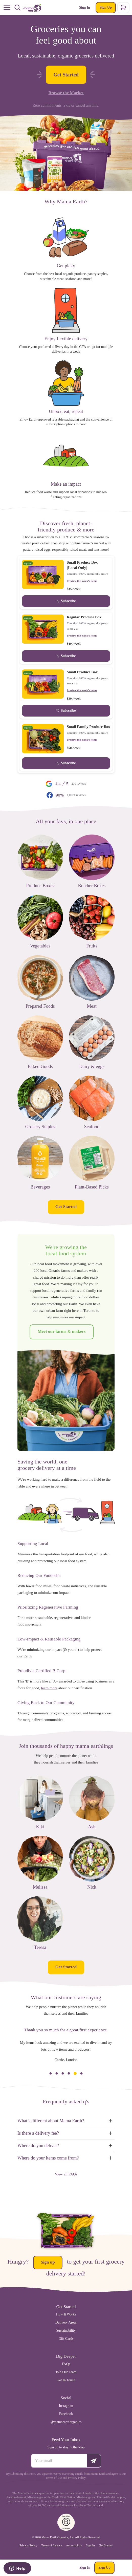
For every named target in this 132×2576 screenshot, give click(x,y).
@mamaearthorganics (66, 2422)
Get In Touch (66, 2380)
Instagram (66, 2406)
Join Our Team (66, 2372)
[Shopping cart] (123, 7)
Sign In (90, 2545)
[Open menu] (7, 7)
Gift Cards (66, 2339)
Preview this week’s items (82, 580)
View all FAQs (66, 2174)
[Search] (17, 7)
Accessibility (74, 2545)
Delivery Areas (66, 2322)
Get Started (65, 74)
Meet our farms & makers (61, 1331)
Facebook (66, 2414)
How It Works (66, 2314)
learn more (49, 1688)
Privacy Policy (28, 2545)
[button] (66, 2120)
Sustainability (66, 2330)
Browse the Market (65, 92)
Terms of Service (51, 2545)
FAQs (66, 2364)
